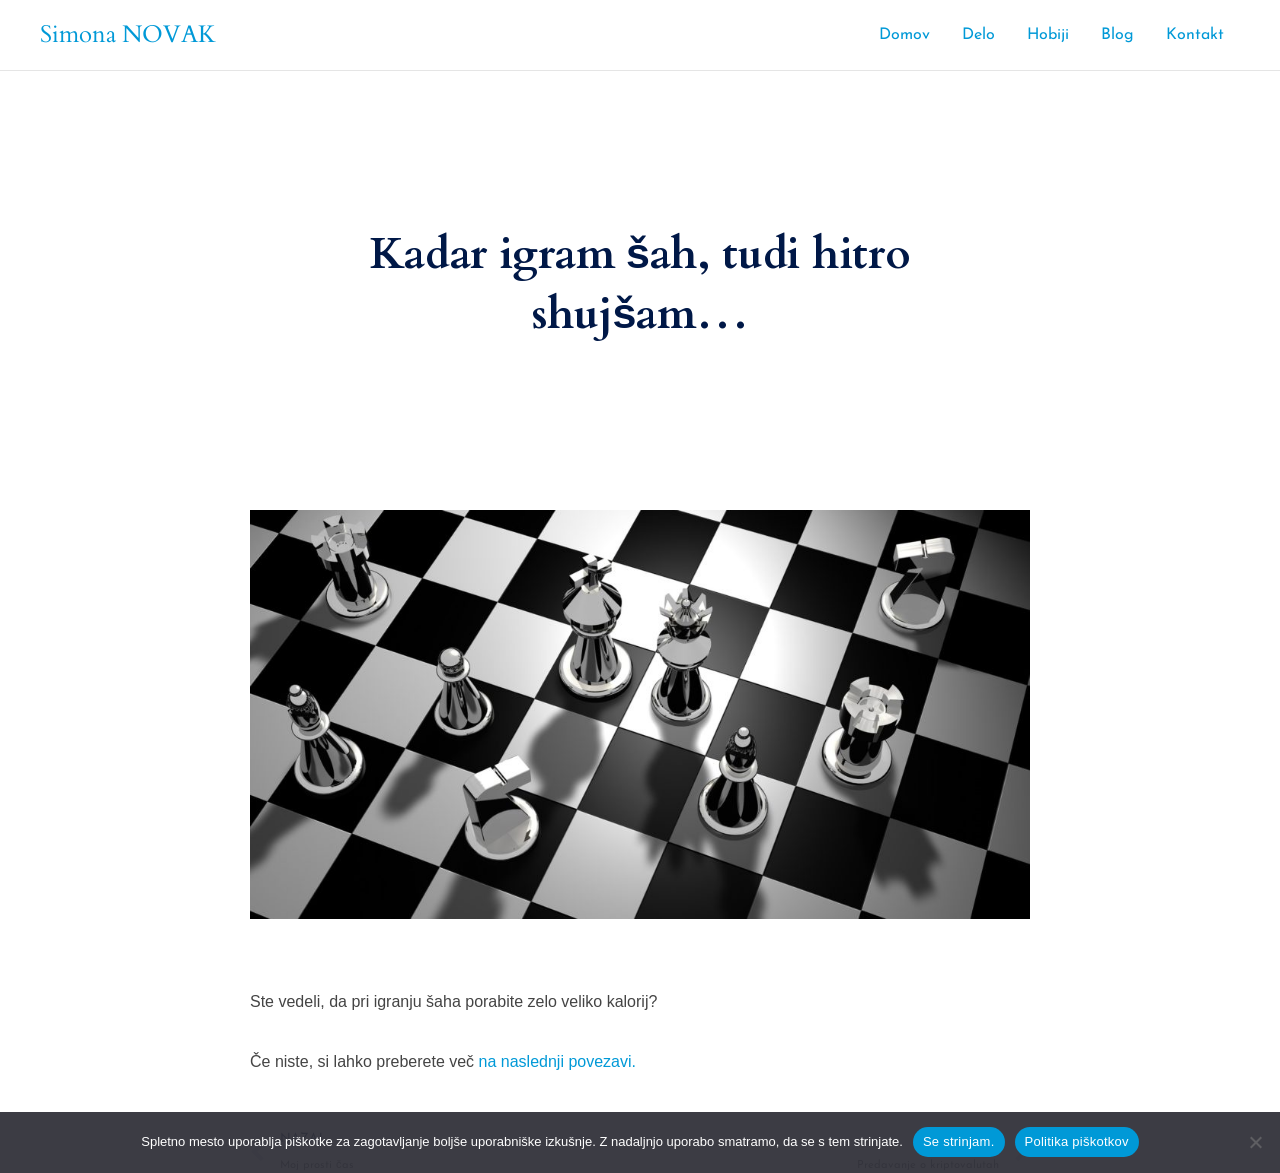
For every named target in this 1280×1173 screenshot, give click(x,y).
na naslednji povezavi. (557, 1061)
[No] (1255, 1142)
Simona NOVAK (128, 34)
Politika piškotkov (1077, 1141)
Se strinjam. (959, 1141)
